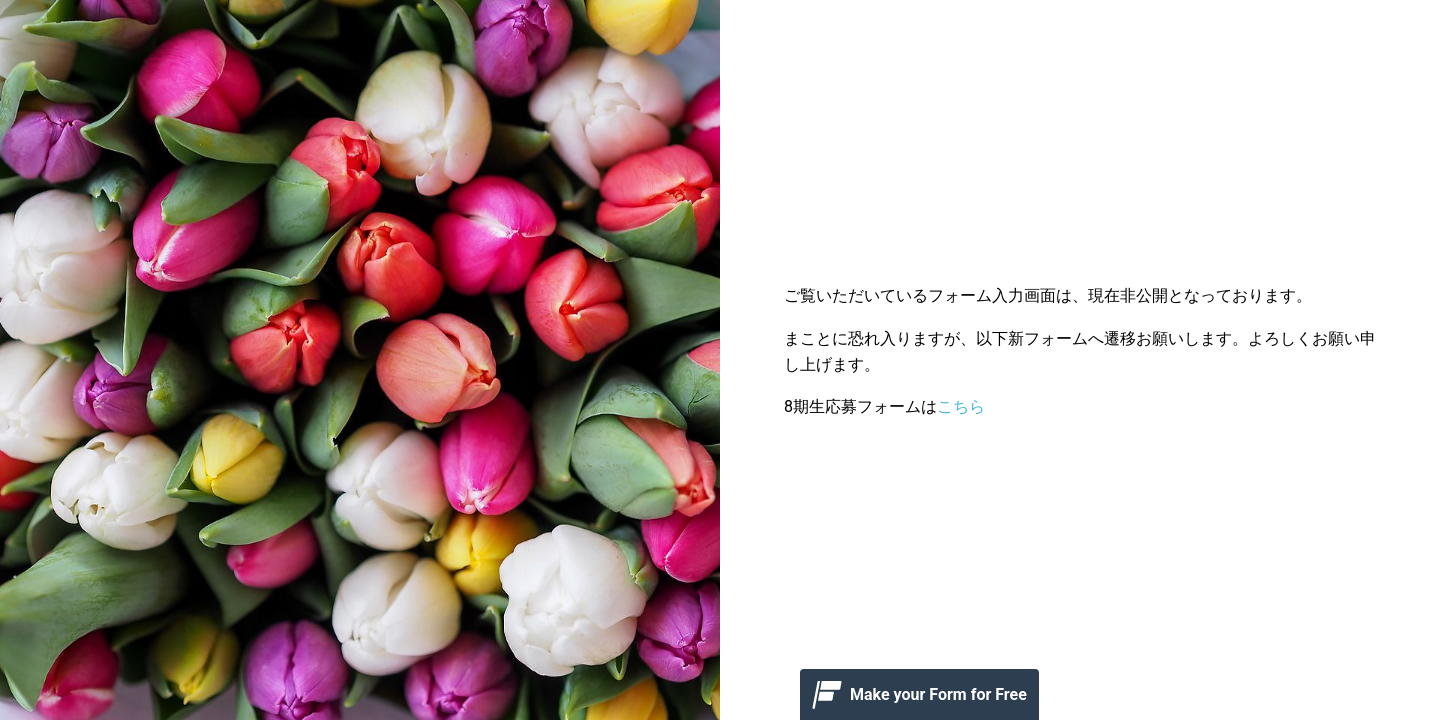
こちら (961, 406)
